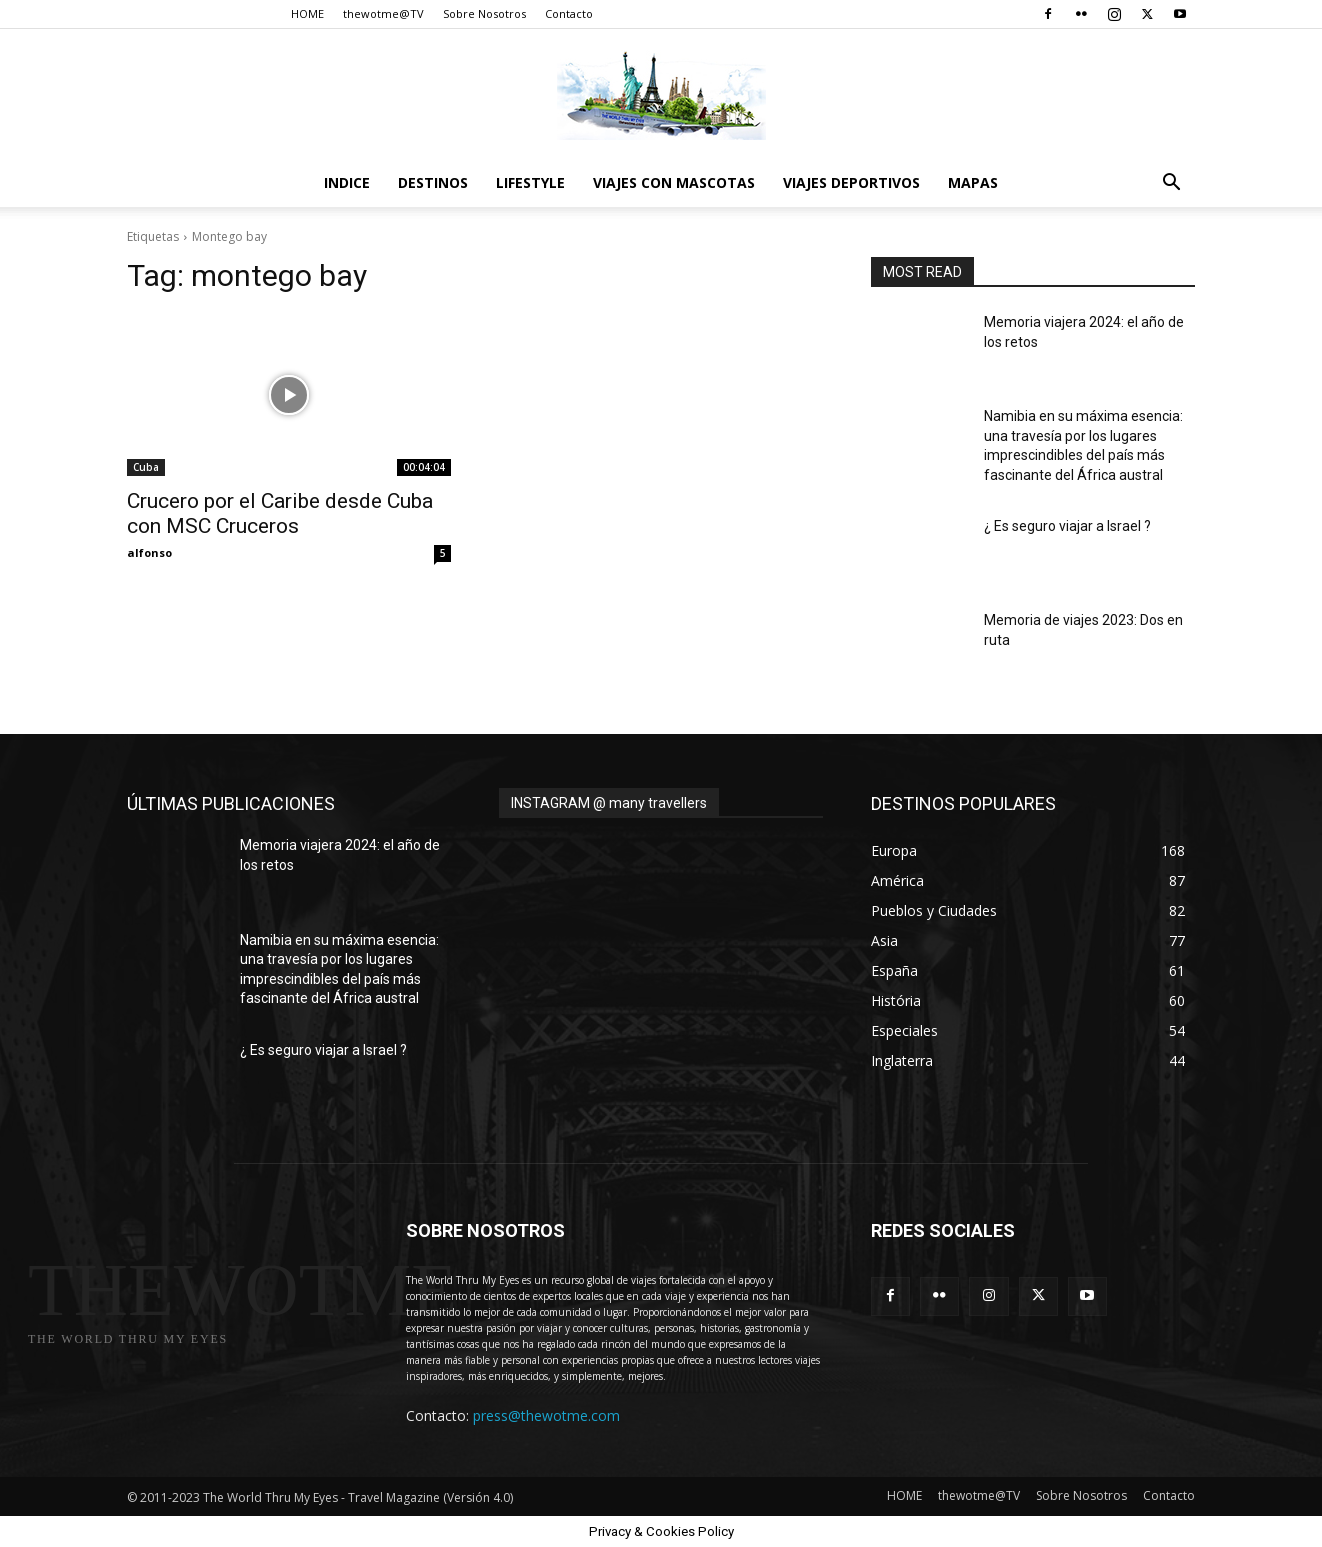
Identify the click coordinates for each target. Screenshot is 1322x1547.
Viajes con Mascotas (674, 182)
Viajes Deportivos (851, 182)
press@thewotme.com (546, 1415)
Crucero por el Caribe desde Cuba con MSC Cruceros (280, 513)
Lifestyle (530, 182)
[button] (1171, 184)
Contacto (569, 13)
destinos (433, 182)
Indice (347, 182)
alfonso (149, 552)
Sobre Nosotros (484, 13)
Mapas (973, 182)
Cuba (146, 467)
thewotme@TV (383, 13)
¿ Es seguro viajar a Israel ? (1067, 526)
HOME (307, 13)
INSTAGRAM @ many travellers (609, 803)
